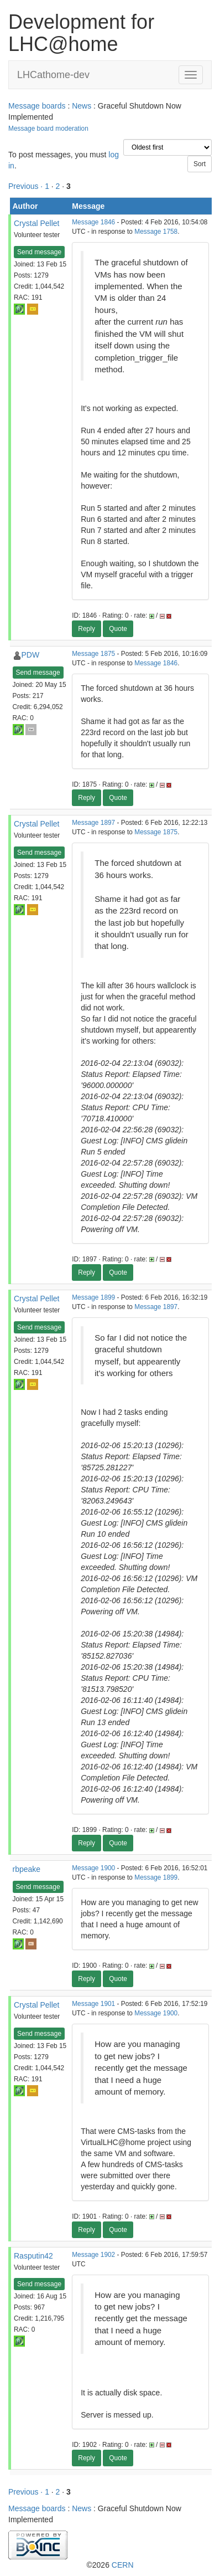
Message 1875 (93, 654)
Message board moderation (48, 128)
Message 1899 (93, 1297)
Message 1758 (155, 231)
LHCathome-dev (53, 74)
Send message (39, 252)
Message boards (37, 105)
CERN (123, 2564)
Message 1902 (93, 2255)
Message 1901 (93, 2004)
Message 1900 (93, 1868)
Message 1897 (93, 823)
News (81, 105)
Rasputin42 (33, 2255)
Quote (118, 629)
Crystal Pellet (36, 223)
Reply (86, 629)
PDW (31, 654)
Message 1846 (93, 222)
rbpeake (27, 1869)
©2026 (109, 2564)
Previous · (26, 186)
